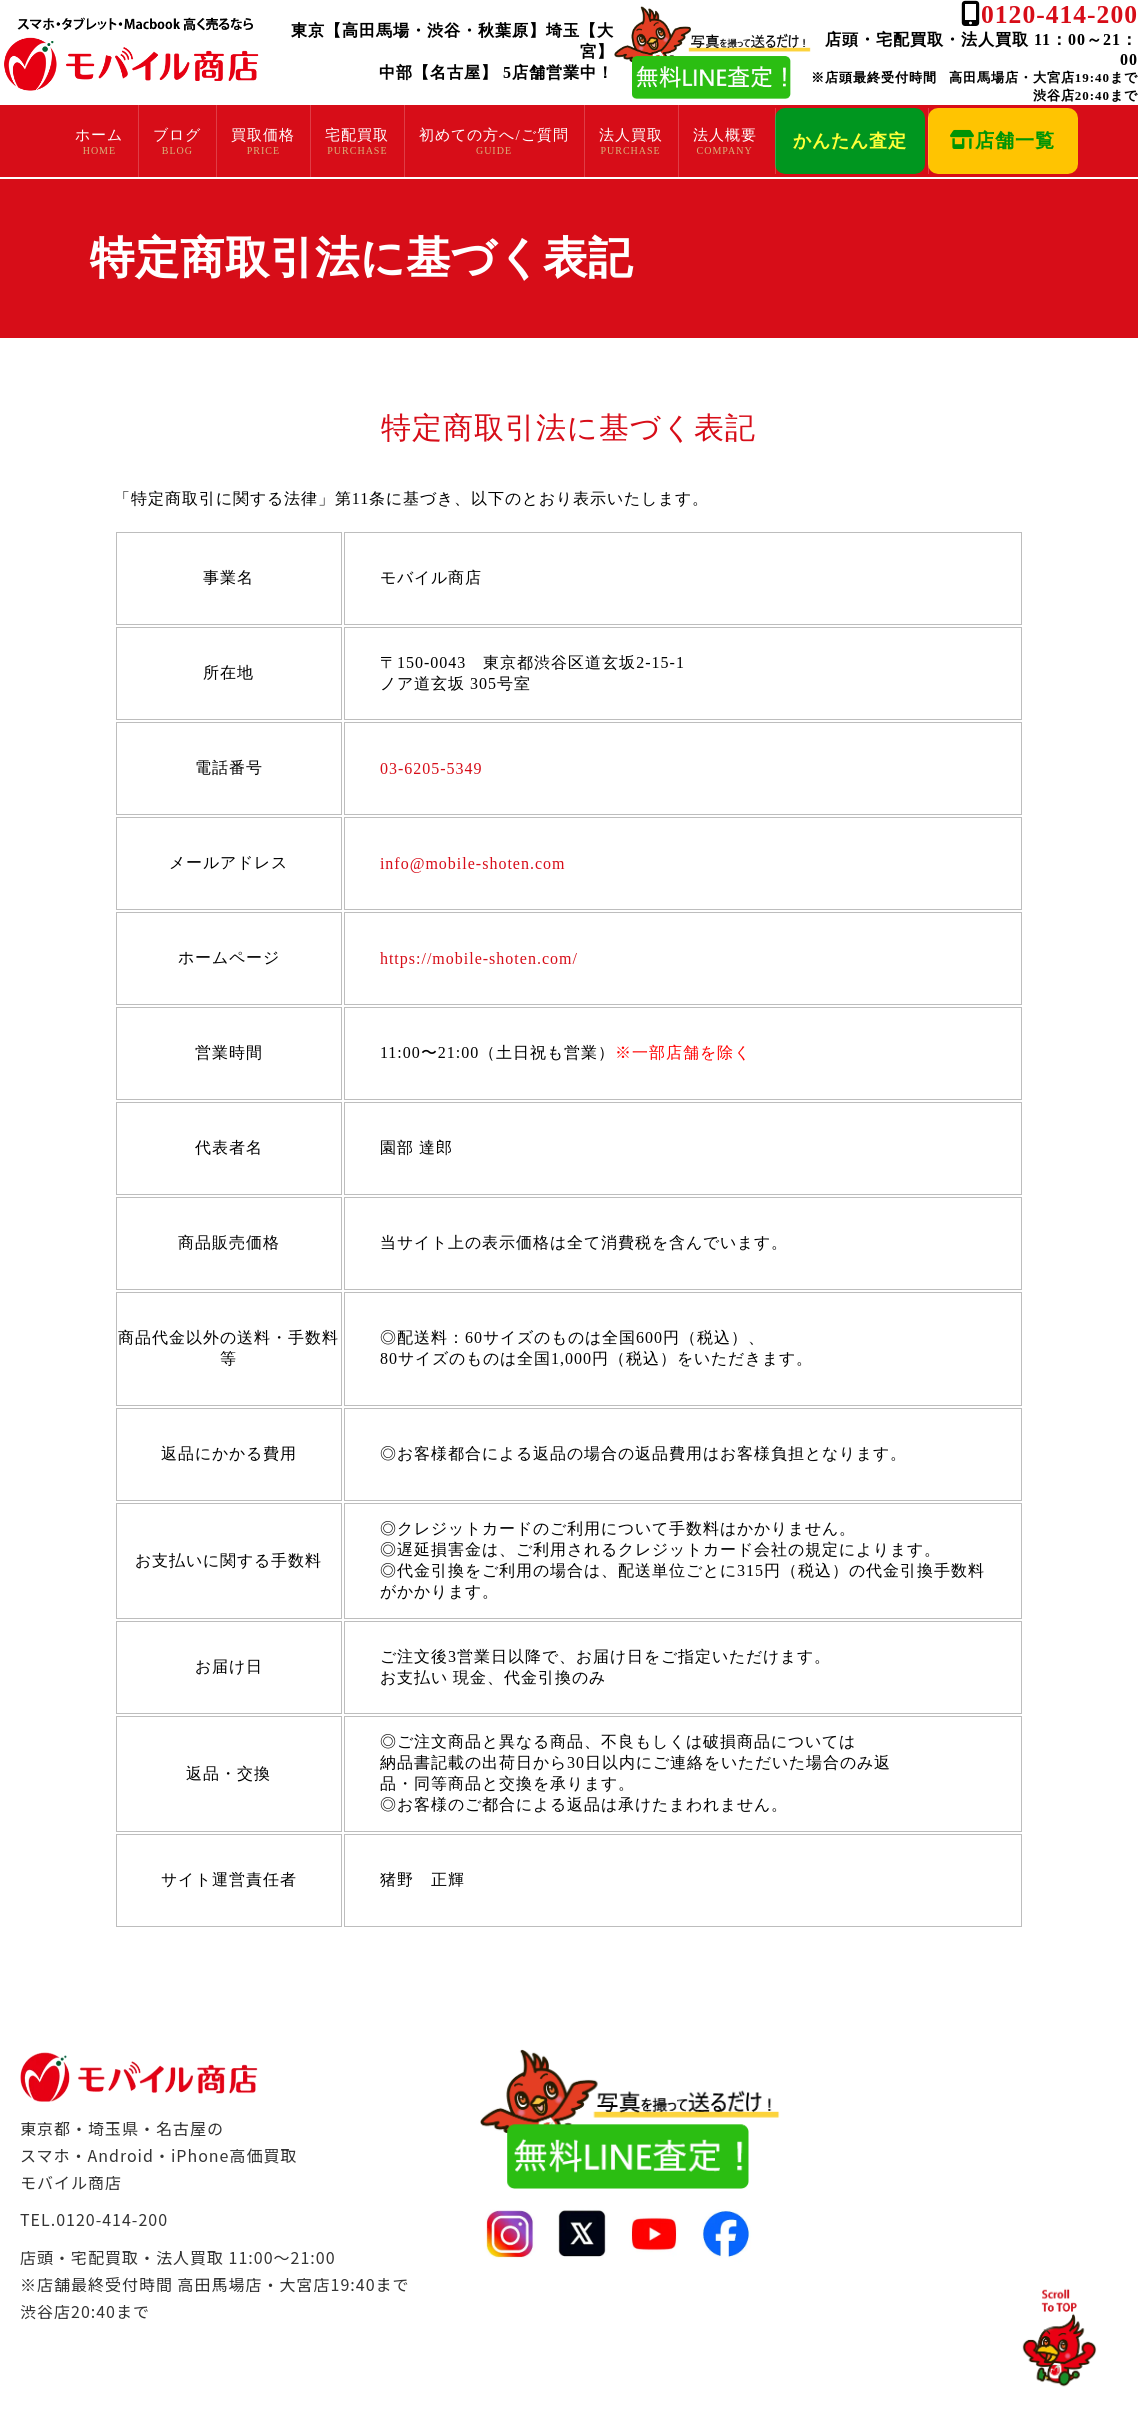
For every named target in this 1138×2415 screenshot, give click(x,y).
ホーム (99, 135)
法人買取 (631, 135)
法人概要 (725, 135)
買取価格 (263, 135)
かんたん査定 (850, 141)
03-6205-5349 (431, 768)
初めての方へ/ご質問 (493, 135)
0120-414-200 (1059, 14)
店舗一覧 (1002, 140)
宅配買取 (357, 135)
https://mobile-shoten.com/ (479, 958)
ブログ (177, 135)
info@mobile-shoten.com (473, 863)
